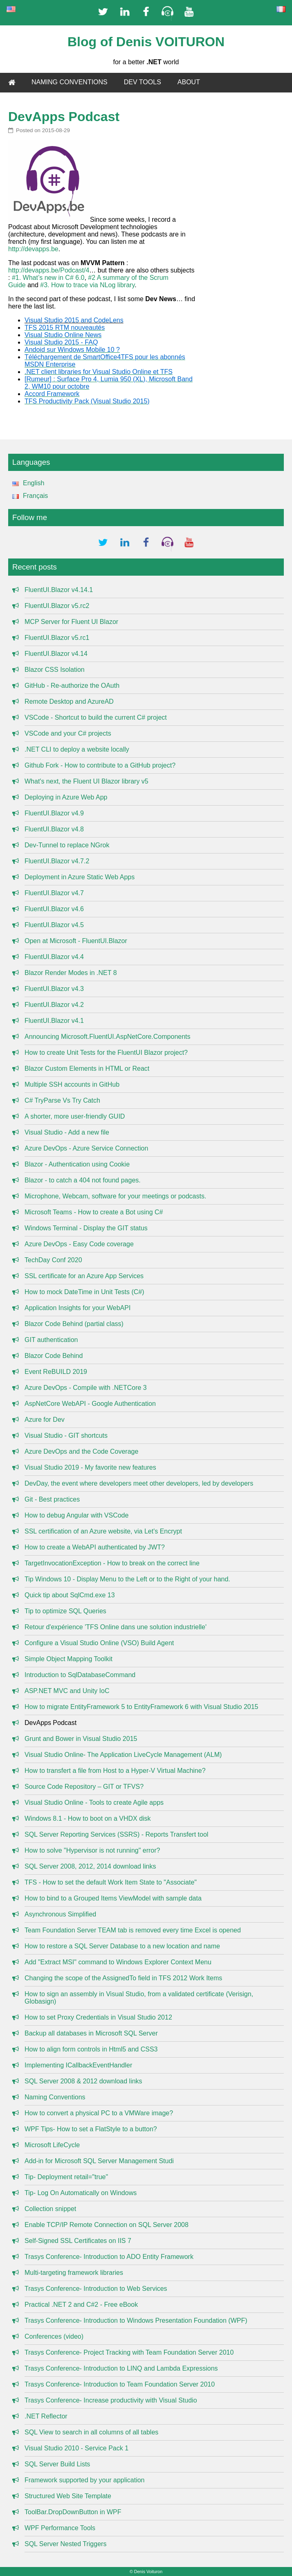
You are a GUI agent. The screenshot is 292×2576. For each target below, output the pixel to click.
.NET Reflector (46, 2416)
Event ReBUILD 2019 (56, 1371)
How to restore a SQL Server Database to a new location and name (122, 1946)
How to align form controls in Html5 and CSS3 (91, 2049)
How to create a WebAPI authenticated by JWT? (95, 1547)
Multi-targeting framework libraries (74, 2272)
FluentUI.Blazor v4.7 (54, 892)
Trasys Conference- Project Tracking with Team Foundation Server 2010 (129, 2352)
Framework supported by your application (84, 2480)
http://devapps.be (33, 248)
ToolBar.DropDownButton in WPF (73, 2511)
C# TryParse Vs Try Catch (62, 1100)
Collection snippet (50, 2208)
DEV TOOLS (142, 82)
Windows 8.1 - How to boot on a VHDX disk (88, 1818)
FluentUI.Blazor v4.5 (54, 924)
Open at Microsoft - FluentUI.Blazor (76, 940)
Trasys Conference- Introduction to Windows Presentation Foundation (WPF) (136, 2320)
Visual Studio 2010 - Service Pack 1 (76, 2448)
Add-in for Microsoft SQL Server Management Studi (99, 2160)
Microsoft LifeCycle (52, 2144)
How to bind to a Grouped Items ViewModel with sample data (113, 1898)
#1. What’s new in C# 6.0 (48, 277)
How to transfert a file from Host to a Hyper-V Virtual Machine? (115, 1770)
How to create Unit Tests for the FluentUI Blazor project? (106, 1052)
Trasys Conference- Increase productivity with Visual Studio (111, 2400)
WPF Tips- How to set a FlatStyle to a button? (91, 2129)
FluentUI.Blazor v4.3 (54, 988)
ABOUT (188, 82)
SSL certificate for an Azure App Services (84, 1275)
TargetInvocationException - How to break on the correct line (112, 1563)
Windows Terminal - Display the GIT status (86, 1228)
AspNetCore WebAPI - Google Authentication (90, 1403)
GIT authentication (51, 1339)
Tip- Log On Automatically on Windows (81, 2192)
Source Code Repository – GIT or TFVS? (84, 1786)
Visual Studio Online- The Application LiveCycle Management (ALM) (123, 1754)
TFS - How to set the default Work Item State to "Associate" (111, 1882)
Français (28, 495)
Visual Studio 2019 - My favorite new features (90, 1467)
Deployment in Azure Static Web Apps (80, 877)
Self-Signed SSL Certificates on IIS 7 (78, 2240)
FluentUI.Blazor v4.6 (54, 908)
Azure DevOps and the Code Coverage (81, 1451)
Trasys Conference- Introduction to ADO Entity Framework (109, 2256)
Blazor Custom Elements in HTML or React (87, 1068)
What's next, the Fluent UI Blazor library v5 (86, 781)
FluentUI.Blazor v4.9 (54, 813)
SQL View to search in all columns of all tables (91, 2432)
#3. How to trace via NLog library (87, 284)
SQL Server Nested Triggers (65, 2543)
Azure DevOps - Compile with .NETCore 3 (86, 1387)
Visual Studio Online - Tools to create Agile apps (94, 1802)
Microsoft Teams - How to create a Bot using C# (94, 1212)
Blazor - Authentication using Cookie (77, 1164)
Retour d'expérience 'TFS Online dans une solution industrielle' (116, 1627)
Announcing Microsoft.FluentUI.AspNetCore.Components (108, 1036)
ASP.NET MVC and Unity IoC (67, 1690)
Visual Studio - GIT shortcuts (66, 1435)
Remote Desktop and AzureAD (69, 701)
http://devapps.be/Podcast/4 (48, 270)
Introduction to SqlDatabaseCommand (80, 1674)
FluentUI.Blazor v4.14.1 (59, 589)
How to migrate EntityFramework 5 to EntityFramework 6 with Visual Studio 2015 (141, 1706)
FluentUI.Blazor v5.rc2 (57, 605)
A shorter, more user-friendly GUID (75, 1116)
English (26, 483)
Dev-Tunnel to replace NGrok (67, 845)
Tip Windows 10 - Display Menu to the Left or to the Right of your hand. (127, 1579)
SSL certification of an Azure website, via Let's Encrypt (103, 1531)
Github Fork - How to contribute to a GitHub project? (100, 765)
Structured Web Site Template (68, 2496)
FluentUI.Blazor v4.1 (54, 1020)
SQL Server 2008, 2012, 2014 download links (90, 1866)
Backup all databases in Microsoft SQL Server (91, 2033)
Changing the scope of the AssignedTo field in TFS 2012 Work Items (123, 1978)
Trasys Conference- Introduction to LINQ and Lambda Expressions (121, 2368)
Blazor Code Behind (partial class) (74, 1323)
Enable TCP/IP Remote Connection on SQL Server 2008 (107, 2224)
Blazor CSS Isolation (55, 669)
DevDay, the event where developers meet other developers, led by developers (139, 1483)
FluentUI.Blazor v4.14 (56, 653)
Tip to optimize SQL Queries (65, 1611)
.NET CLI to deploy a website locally (77, 749)
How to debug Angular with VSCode (76, 1515)
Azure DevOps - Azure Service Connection (86, 1148)
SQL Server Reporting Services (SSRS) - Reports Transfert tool (116, 1834)
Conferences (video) (54, 2336)
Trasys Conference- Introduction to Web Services (96, 2288)
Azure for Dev (45, 1419)
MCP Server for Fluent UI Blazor (71, 621)
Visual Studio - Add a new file (67, 1132)
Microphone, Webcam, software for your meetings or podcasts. (115, 1196)
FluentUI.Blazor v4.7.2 (57, 861)
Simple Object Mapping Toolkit (68, 1658)
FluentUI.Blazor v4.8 (54, 829)
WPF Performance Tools (60, 2527)
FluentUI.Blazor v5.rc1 (57, 637)
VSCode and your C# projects (68, 733)
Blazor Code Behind (54, 1355)
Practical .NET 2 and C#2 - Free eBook (81, 2304)
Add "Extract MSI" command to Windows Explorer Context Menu (118, 1962)
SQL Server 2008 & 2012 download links (83, 2081)
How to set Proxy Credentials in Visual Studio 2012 (98, 2017)
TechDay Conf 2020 (53, 1259)
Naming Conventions (55, 2097)
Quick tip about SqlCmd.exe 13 (70, 1595)
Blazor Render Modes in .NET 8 (71, 972)
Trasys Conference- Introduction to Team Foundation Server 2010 (120, 2384)
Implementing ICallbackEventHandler (78, 2065)
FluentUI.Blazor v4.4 (54, 956)
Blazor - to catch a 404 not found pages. (83, 1180)
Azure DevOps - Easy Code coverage (79, 1244)
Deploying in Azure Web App (66, 797)
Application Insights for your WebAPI (77, 1307)
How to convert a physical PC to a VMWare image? (99, 2113)
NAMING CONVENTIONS (69, 82)
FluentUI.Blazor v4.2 (54, 1004)
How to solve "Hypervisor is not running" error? (92, 1850)
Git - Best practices (52, 1499)
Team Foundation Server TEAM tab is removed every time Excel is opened (133, 1930)
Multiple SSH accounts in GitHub (72, 1084)
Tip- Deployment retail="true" (66, 2176)
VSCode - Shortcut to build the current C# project (96, 717)
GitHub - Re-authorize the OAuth (72, 685)
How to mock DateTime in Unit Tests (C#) (84, 1291)
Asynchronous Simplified (60, 1914)
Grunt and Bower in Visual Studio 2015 (81, 1738)
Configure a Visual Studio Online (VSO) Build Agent (99, 1642)
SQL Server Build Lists (57, 2464)
